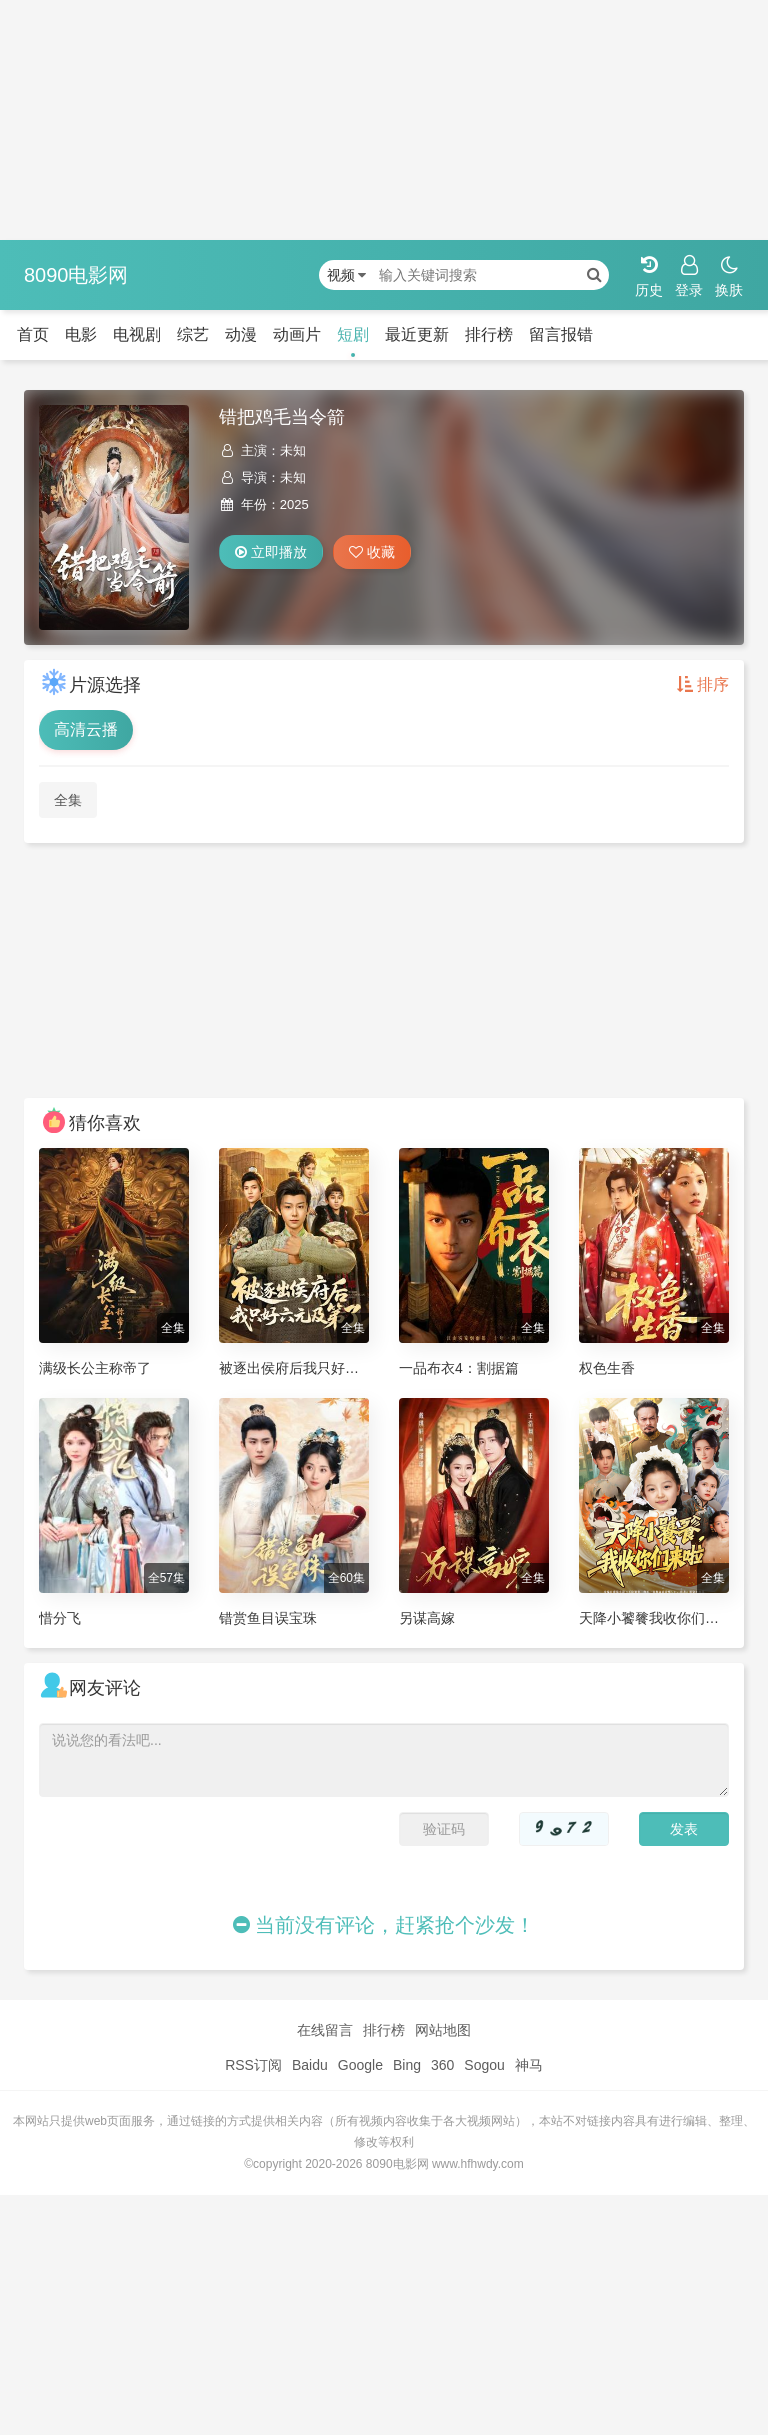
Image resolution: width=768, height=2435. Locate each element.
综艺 (193, 334)
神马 (529, 2065)
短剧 (353, 334)
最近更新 (417, 334)
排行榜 (489, 334)
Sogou (484, 2065)
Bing (407, 2065)
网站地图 (443, 2030)
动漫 (241, 334)
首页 (33, 334)
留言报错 (561, 334)
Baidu (310, 2065)
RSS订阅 (253, 2065)
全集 (68, 800)
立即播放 (271, 552)
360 (442, 2065)
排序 (703, 684)
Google (360, 2065)
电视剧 (137, 334)
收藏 (372, 552)
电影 (81, 334)
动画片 (297, 334)
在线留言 (325, 2030)
